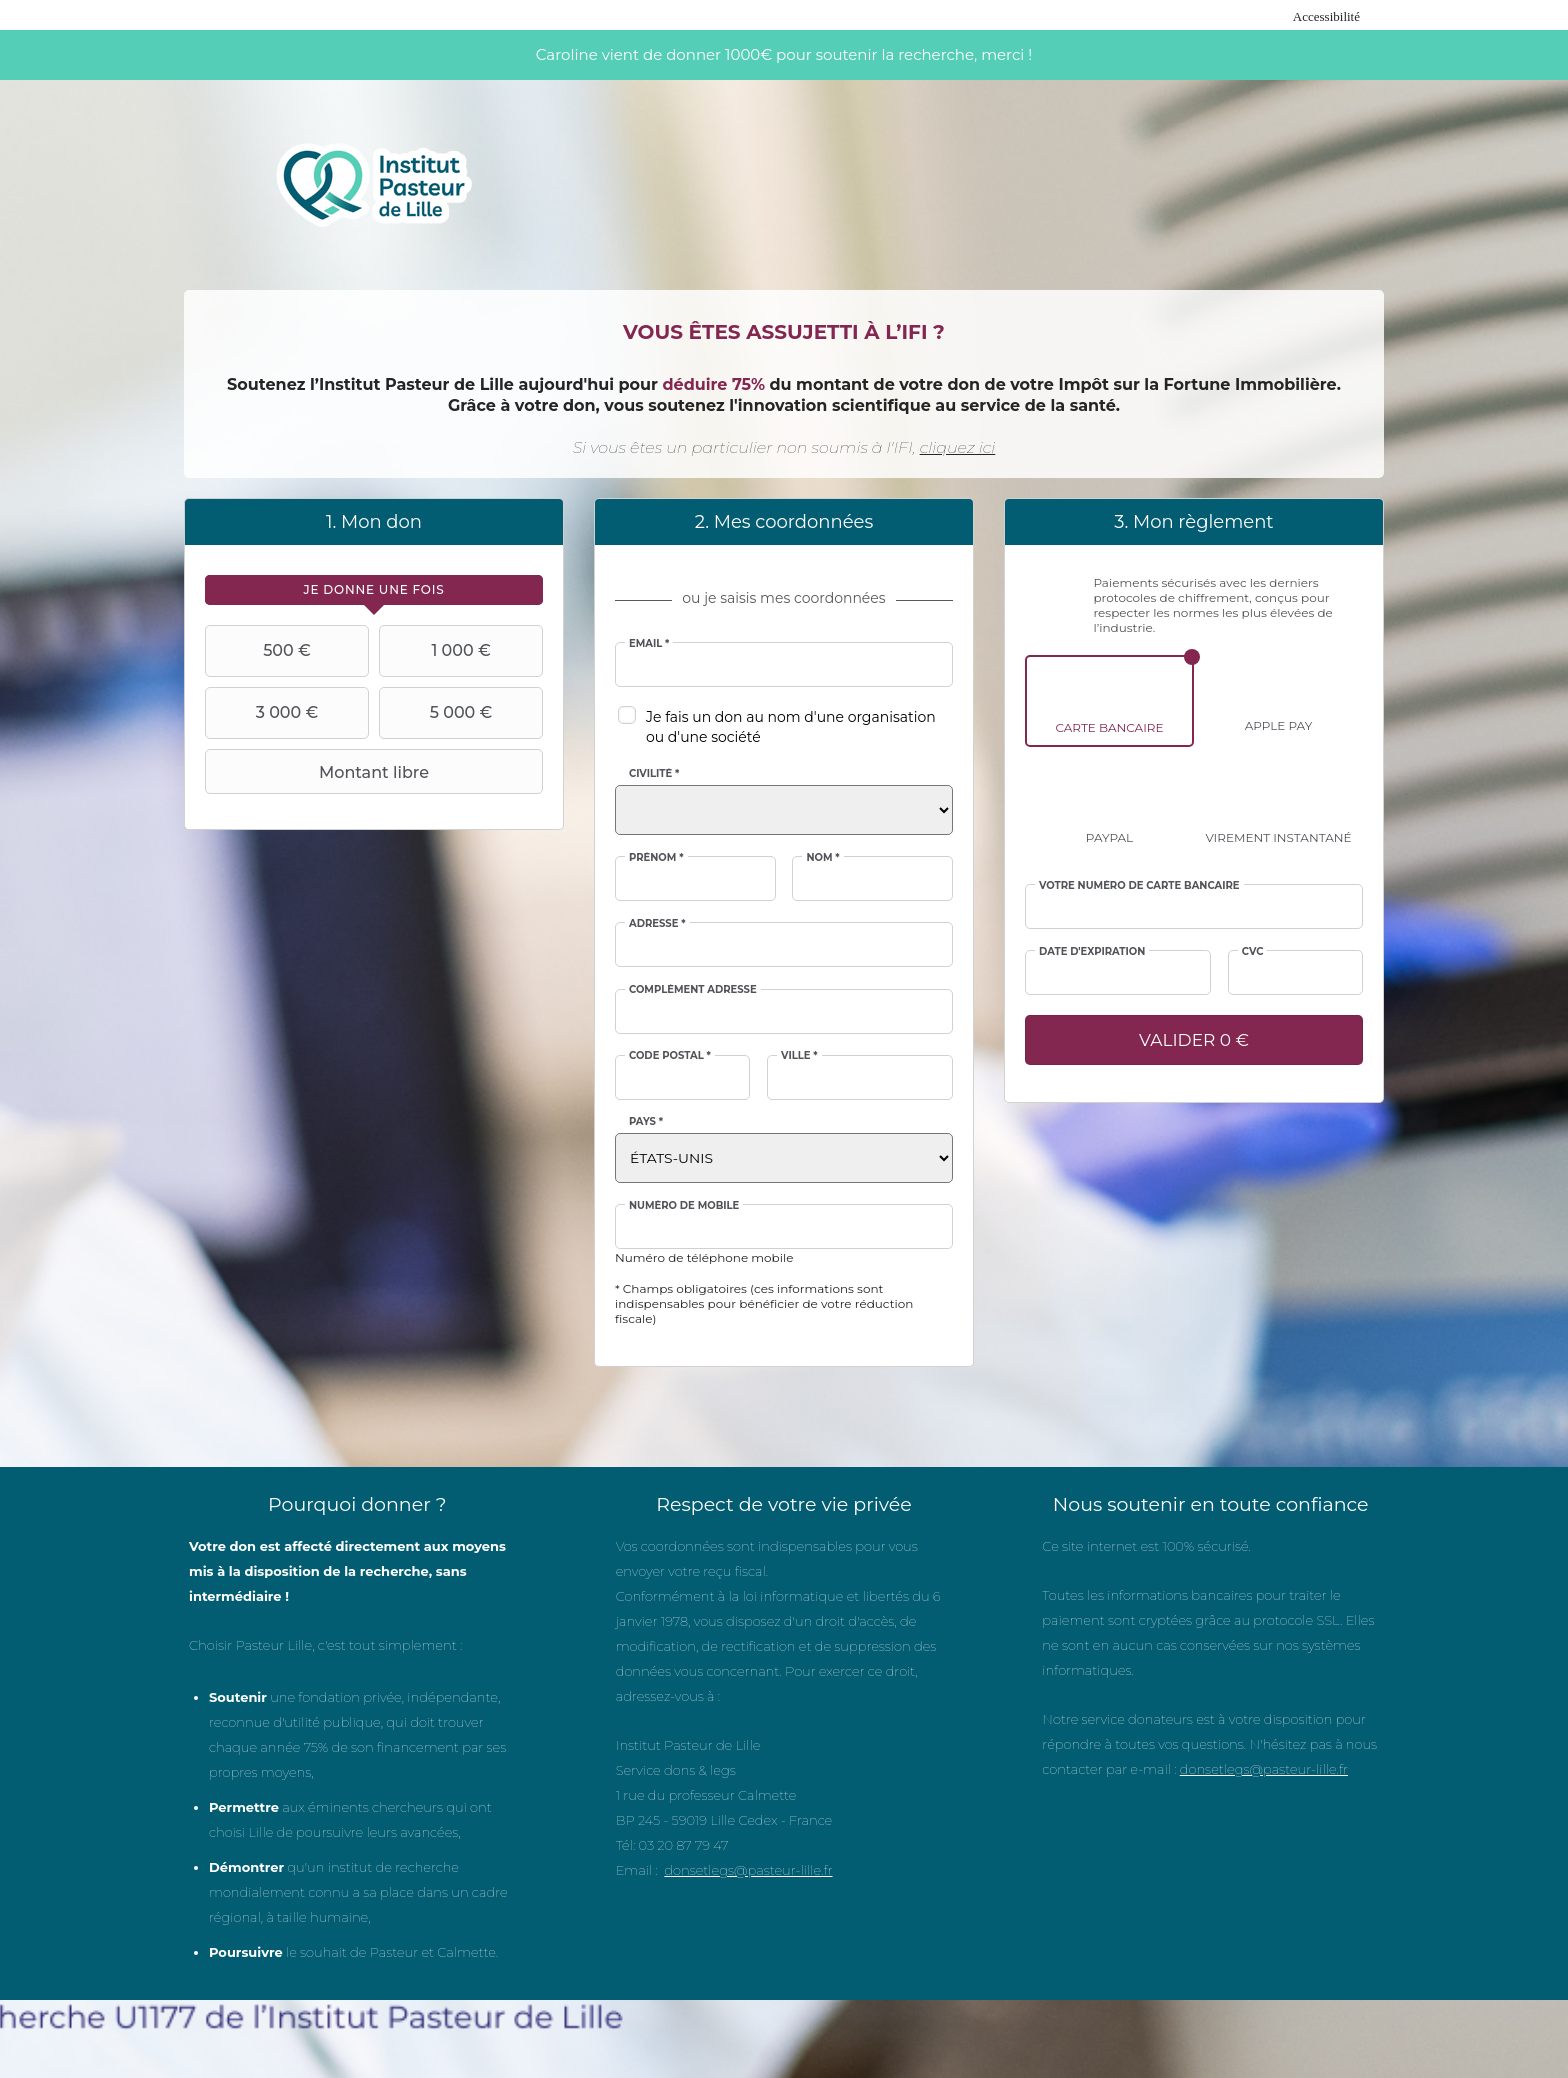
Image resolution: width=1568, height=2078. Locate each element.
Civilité (654, 774)
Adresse (657, 924)
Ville (799, 1056)
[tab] (374, 590)
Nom (822, 858)
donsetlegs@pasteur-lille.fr (748, 1870)
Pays (646, 1122)
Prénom (656, 858)
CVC (1253, 952)
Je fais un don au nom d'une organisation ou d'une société (791, 727)
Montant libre (319, 772)
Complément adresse (693, 990)
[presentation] (374, 590)
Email (649, 644)
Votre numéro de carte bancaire (1139, 886)
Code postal (670, 1056)
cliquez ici (958, 447)
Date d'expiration (1092, 952)
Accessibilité (1326, 16)
